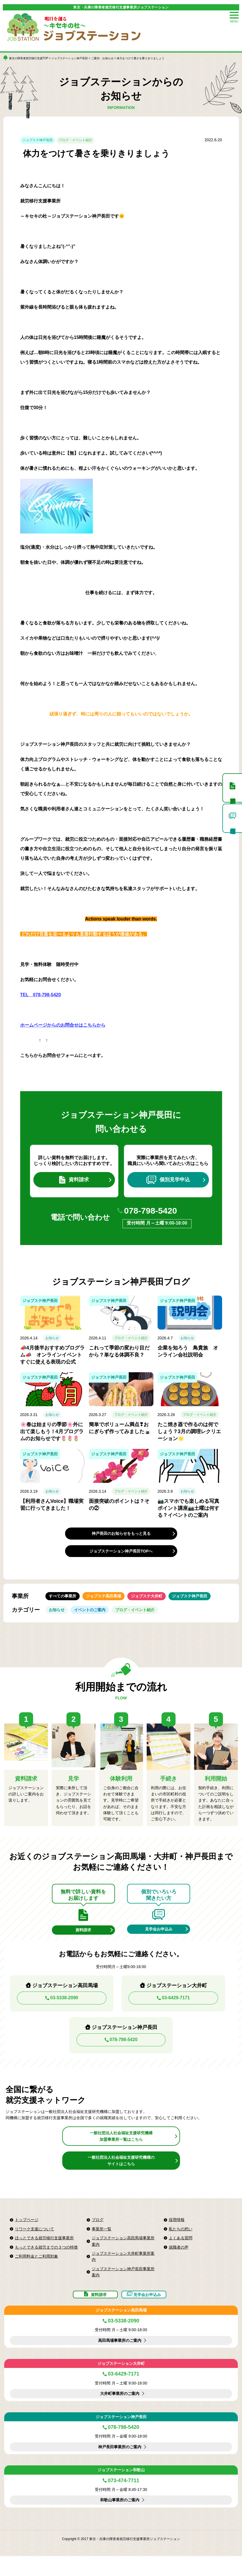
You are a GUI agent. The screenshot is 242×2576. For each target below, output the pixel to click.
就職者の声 (178, 2261)
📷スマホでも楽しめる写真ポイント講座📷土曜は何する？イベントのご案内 (188, 1513)
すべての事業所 (65, 1603)
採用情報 (177, 2234)
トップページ (26, 2234)
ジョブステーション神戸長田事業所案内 (123, 2286)
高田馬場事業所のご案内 (119, 2360)
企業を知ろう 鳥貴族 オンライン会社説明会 (188, 1356)
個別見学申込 (168, 1181)
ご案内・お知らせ (102, 58)
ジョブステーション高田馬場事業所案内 (123, 2255)
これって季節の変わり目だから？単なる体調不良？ (119, 1356)
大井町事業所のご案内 (120, 2414)
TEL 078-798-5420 (40, 994)
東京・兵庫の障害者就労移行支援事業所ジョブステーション (121, 7)
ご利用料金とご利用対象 (36, 2271)
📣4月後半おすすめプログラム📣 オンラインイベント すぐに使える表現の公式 (52, 1360)
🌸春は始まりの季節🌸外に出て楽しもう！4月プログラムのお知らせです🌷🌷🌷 (52, 1437)
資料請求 (74, 1181)
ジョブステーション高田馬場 (121, 2330)
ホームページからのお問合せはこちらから (62, 1025)
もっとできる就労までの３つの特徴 (46, 2261)
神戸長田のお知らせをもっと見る (121, 1539)
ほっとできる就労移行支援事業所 (44, 2252)
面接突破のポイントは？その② (119, 1510)
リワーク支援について (34, 2243)
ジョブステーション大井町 (121, 2383)
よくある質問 (180, 2252)
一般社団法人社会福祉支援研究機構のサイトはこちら (121, 2175)
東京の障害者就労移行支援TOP (28, 58)
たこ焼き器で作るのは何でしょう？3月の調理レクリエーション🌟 (189, 1437)
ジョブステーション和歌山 (121, 2490)
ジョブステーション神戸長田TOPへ (121, 1556)
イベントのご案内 (96, 1620)
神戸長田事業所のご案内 (119, 2467)
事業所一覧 (101, 2243)
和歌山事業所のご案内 (120, 2520)
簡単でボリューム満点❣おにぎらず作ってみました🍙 (120, 1433)
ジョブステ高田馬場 (110, 1603)
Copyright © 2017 (75, 2559)
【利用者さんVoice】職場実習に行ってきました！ (52, 1510)
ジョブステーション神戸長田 (69, 58)
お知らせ (52, 1343)
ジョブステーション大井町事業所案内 (123, 2271)
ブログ (97, 2234)
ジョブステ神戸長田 (37, 140)
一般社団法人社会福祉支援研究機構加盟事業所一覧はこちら (121, 2150)
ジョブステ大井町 (157, 1603)
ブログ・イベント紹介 (75, 140)
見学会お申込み (158, 1942)
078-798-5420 (157, 1214)
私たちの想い (180, 2243)
